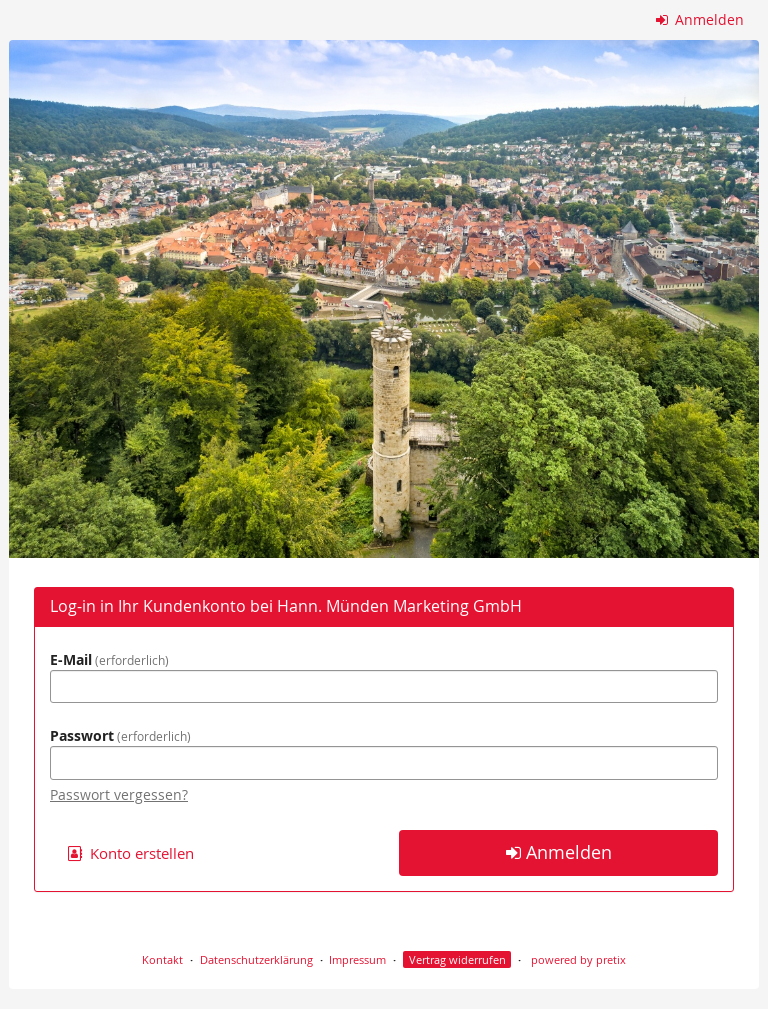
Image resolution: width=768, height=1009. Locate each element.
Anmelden (700, 19)
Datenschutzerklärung (256, 959)
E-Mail (109, 659)
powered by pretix (578, 959)
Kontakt (162, 959)
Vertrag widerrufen (457, 959)
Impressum (357, 959)
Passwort (120, 735)
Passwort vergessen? (119, 794)
